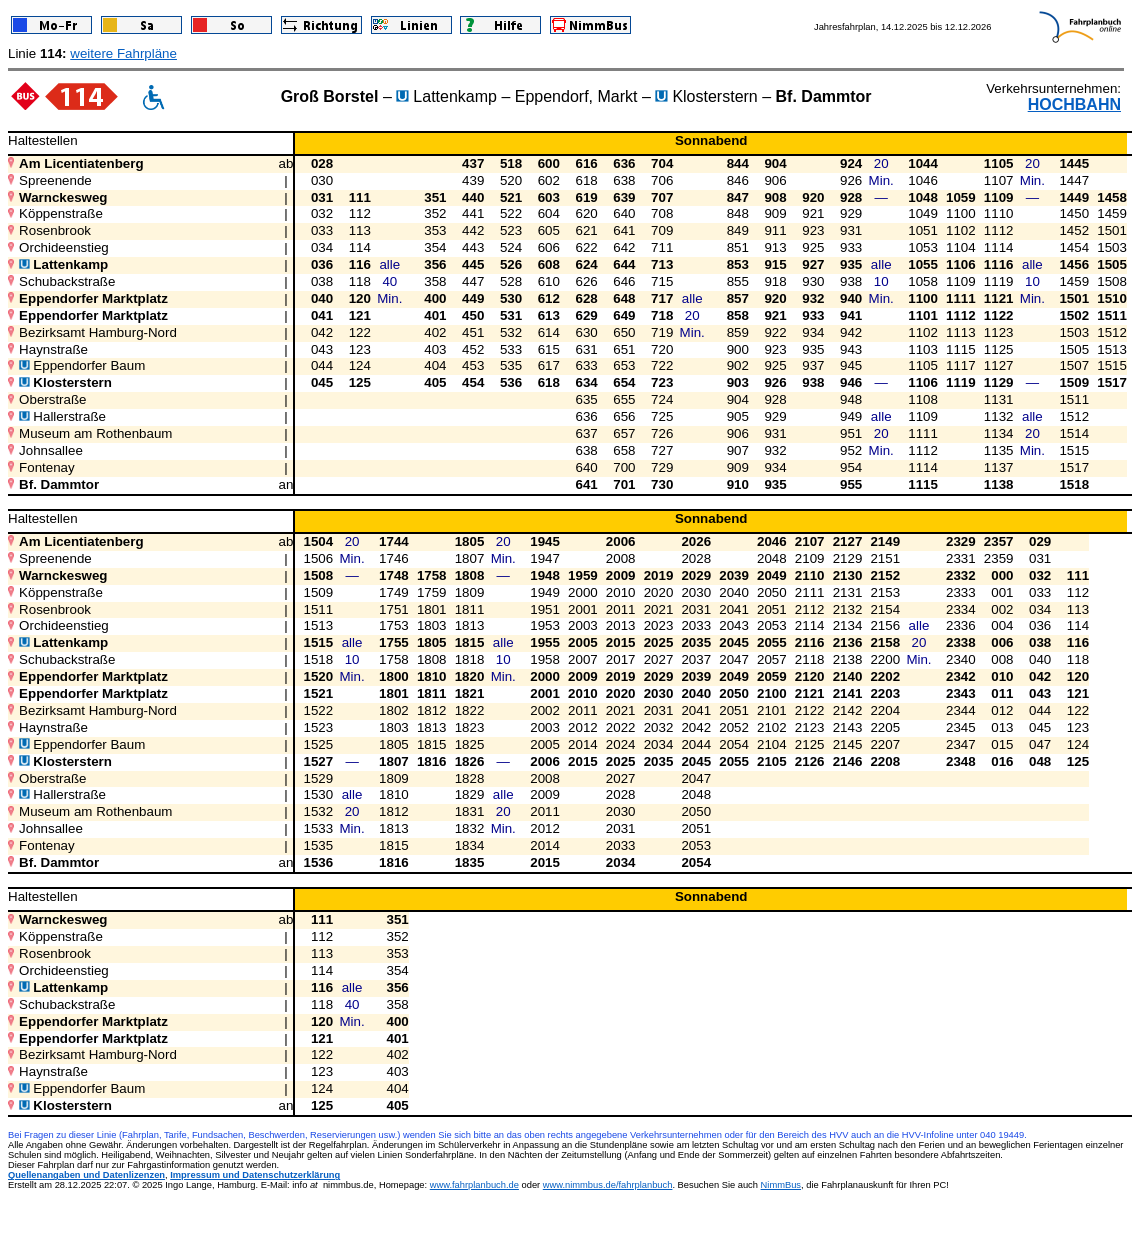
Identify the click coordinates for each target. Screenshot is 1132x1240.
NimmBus (781, 1185)
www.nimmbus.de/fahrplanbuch (608, 1185)
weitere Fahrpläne (123, 53)
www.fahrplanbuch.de (474, 1185)
